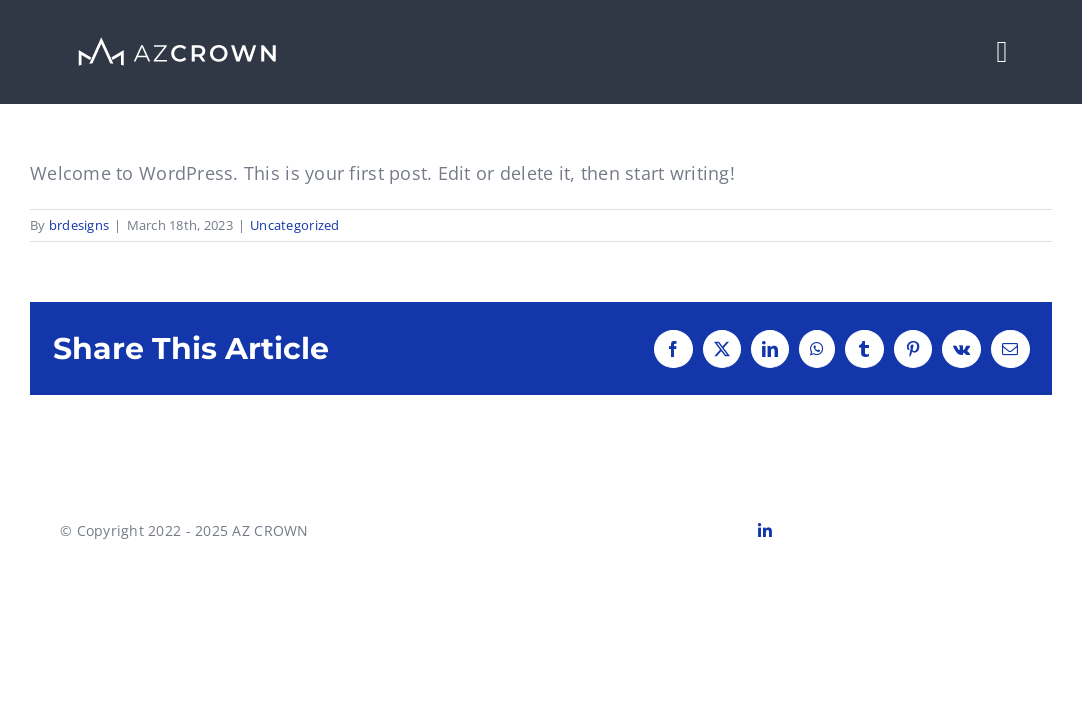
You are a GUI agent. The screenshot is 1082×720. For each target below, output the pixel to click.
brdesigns (79, 225)
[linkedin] (765, 531)
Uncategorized (295, 225)
